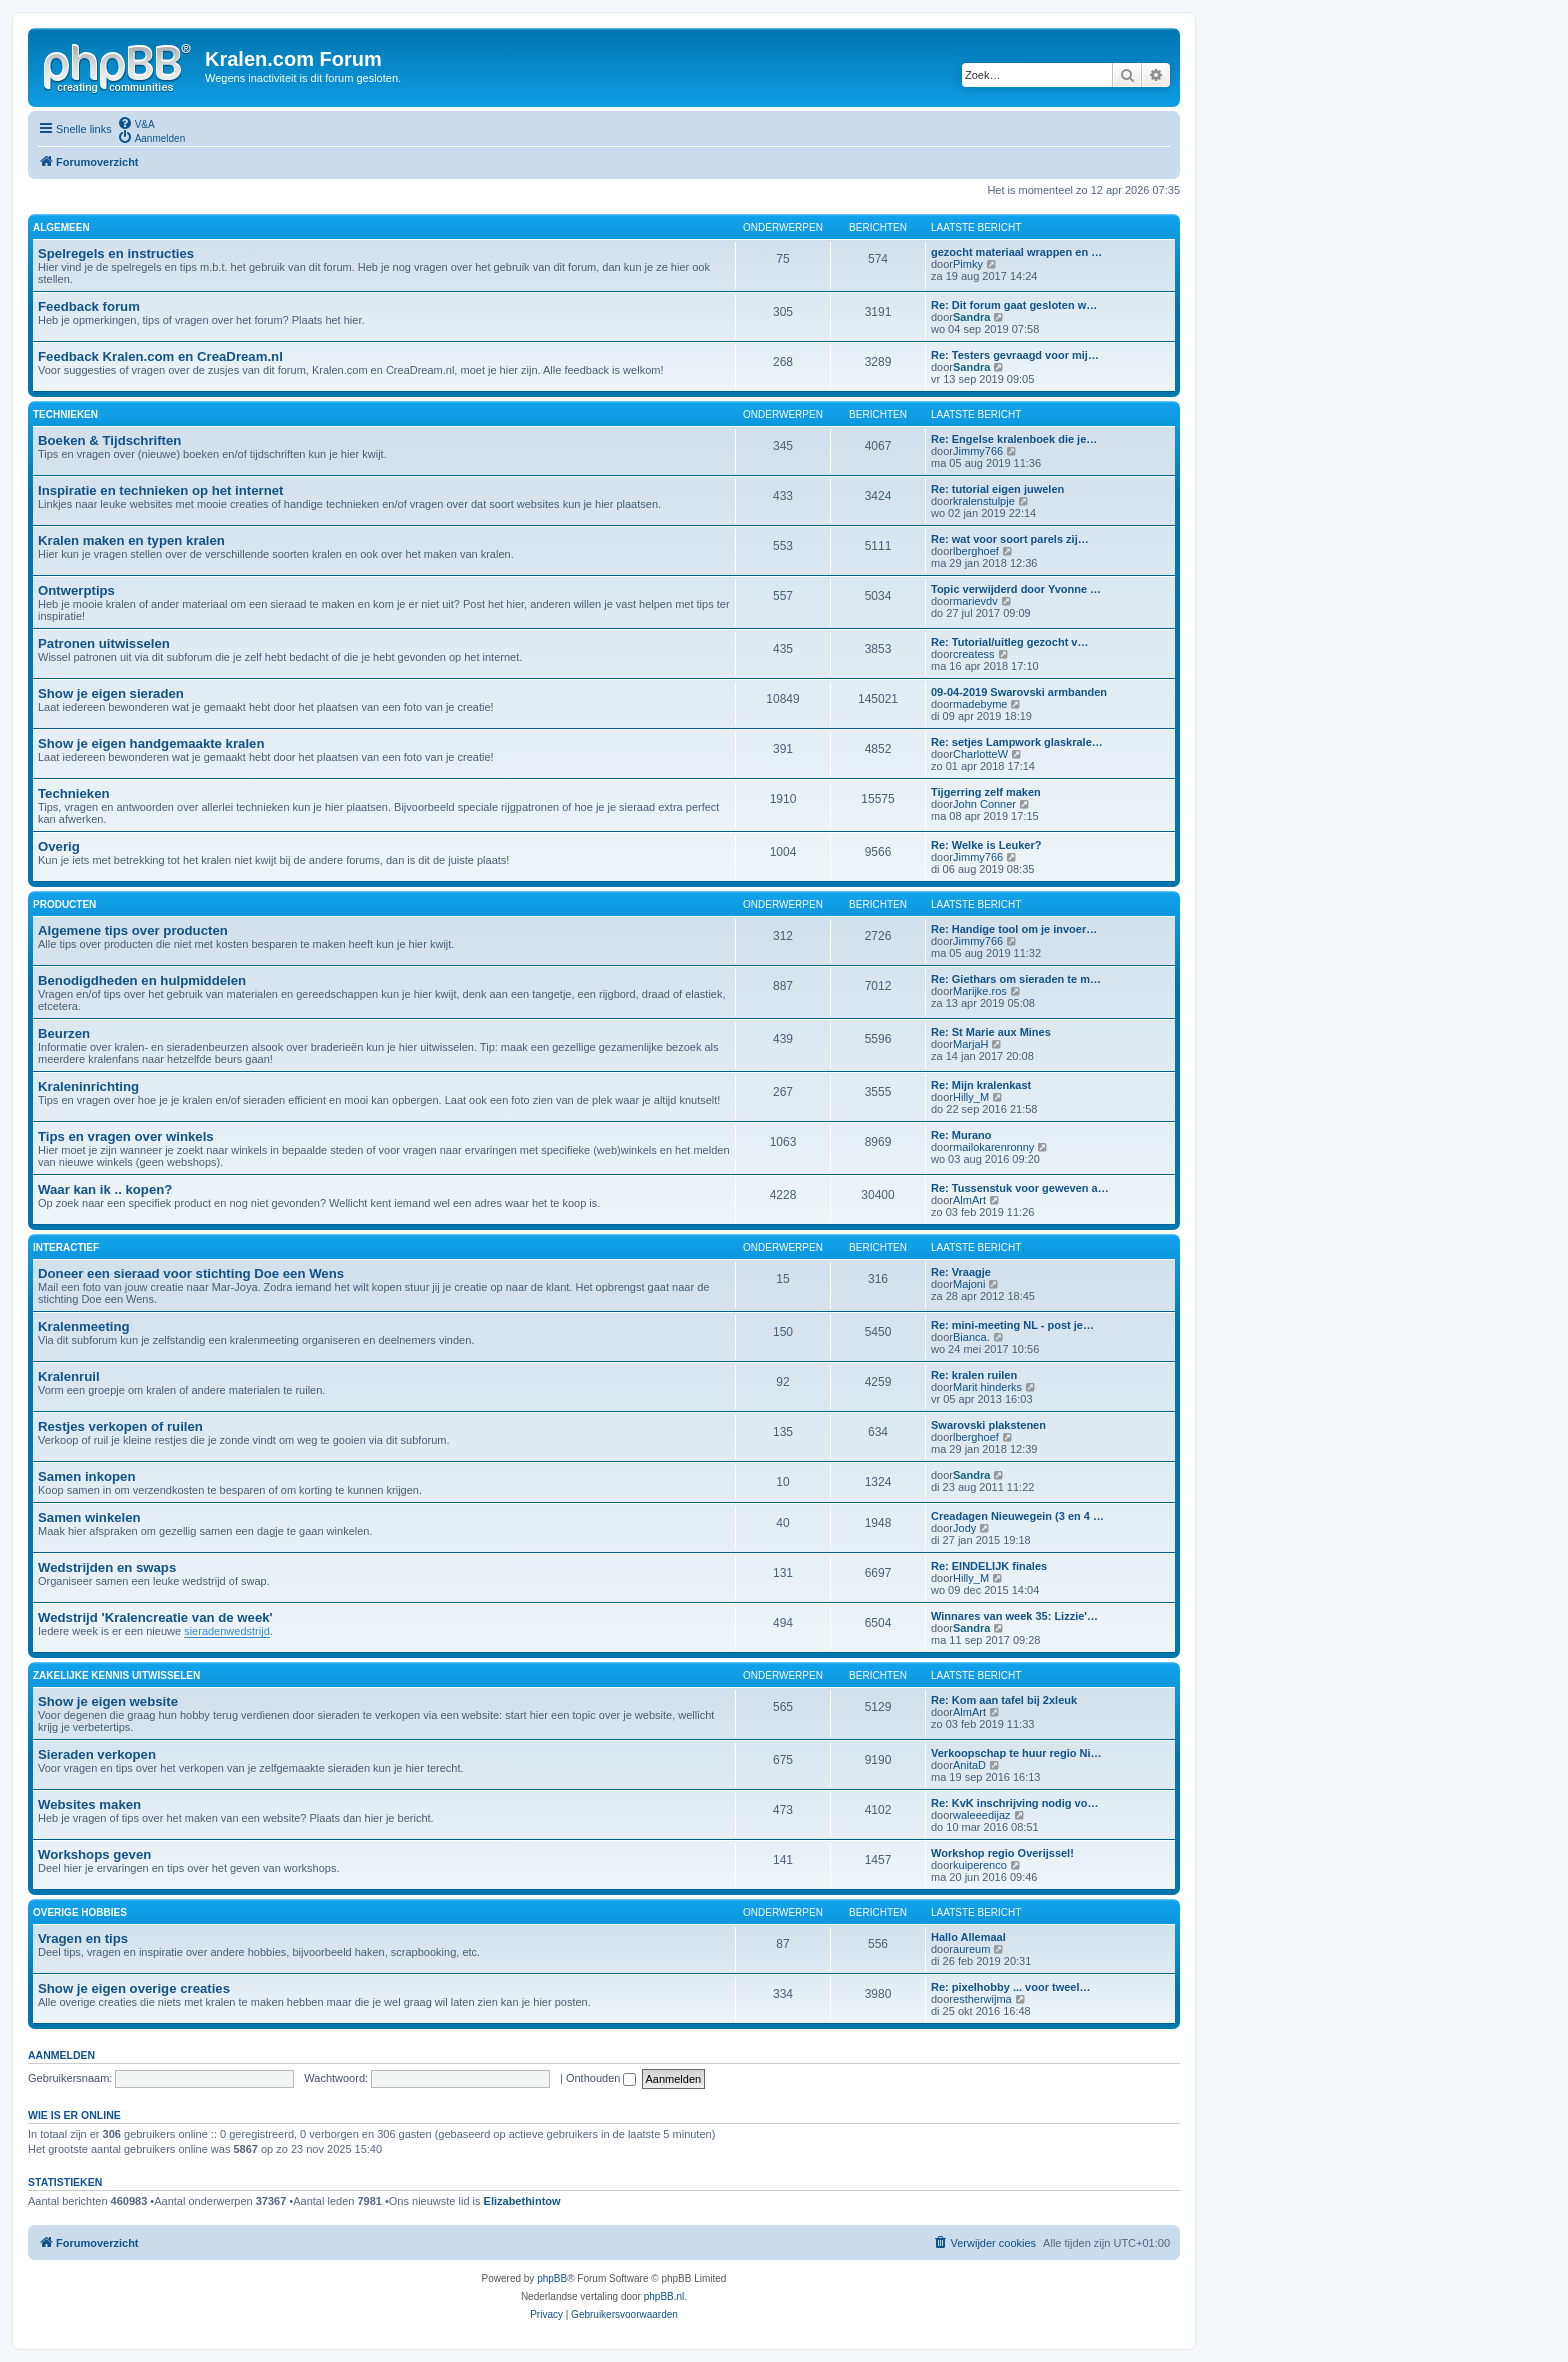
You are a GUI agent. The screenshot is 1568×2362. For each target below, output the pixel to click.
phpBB (552, 2278)
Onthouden (601, 2078)
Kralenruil (69, 1376)
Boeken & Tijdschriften (109, 440)
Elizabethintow (522, 2201)
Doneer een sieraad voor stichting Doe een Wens (191, 1273)
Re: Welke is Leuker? (986, 845)
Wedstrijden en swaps (107, 1567)
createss (974, 654)
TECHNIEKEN (65, 414)
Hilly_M (971, 1097)
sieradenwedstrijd (227, 1631)
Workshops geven (94, 1854)
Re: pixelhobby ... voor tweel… (1011, 1987)
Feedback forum (89, 306)
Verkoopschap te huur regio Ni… (1016, 1753)
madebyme (980, 704)
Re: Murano (961, 1135)
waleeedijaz (981, 1815)
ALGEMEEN (61, 227)
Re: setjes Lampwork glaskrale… (1017, 742)
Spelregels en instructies (116, 253)
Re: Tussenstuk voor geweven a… (1020, 1188)
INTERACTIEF (66, 1247)
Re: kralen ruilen (974, 1375)
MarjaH (970, 1044)
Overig (59, 846)
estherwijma (982, 1999)
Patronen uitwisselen (104, 643)
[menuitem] (136, 123)
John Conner (984, 804)
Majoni (969, 1284)
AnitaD (969, 1765)
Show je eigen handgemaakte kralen (151, 743)
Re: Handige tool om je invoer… (1014, 929)
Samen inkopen (86, 1476)
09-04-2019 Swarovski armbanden (1019, 692)
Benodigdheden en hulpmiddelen (142, 980)
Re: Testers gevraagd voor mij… (1015, 355)
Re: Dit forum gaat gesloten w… (1014, 305)
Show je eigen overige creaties (134, 1988)
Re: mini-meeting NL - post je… (1012, 1325)
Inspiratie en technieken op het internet (160, 490)
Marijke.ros (980, 991)
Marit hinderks (987, 1387)
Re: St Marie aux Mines (991, 1032)
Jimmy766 (978, 451)
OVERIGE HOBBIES (80, 1912)
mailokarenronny (993, 1147)
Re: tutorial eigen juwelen (997, 489)
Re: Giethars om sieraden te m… (1016, 979)
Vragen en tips (83, 1938)
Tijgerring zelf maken (986, 792)
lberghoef (976, 551)
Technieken (74, 793)
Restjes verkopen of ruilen (120, 1426)
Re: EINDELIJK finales (989, 1566)
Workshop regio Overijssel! (1002, 1853)
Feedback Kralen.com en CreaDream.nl (160, 356)
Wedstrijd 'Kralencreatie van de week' (155, 1617)
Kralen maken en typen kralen (131, 540)
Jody (964, 1528)
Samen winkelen (89, 1517)
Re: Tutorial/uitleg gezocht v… (1009, 642)
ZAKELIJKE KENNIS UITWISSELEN (116, 1675)
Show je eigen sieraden (111, 693)
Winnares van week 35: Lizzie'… (1014, 1616)
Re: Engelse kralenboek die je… (1014, 439)
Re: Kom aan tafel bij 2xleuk (1004, 1700)
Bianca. (971, 1337)
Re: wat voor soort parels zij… (1010, 539)
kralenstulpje (984, 501)
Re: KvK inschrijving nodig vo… (1014, 1803)
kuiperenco (980, 1865)
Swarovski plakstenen (988, 1425)
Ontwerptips (76, 590)
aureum (971, 1949)
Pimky (968, 264)
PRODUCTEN (64, 904)
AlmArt (969, 1200)
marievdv (975, 601)
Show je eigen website (108, 1701)
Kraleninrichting (88, 1086)
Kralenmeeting (84, 1326)
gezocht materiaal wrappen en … (1016, 252)
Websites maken (89, 1804)
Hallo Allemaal (968, 1937)
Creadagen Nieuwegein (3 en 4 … (1017, 1516)
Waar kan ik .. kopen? (105, 1189)
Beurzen (64, 1033)
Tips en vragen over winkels (126, 1136)
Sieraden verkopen (97, 1754)
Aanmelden (61, 2055)
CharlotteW (980, 754)
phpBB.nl (664, 2296)
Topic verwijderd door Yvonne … (1016, 589)
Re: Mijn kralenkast (981, 1085)
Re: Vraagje (961, 1272)
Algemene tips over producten (133, 930)
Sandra (971, 317)
